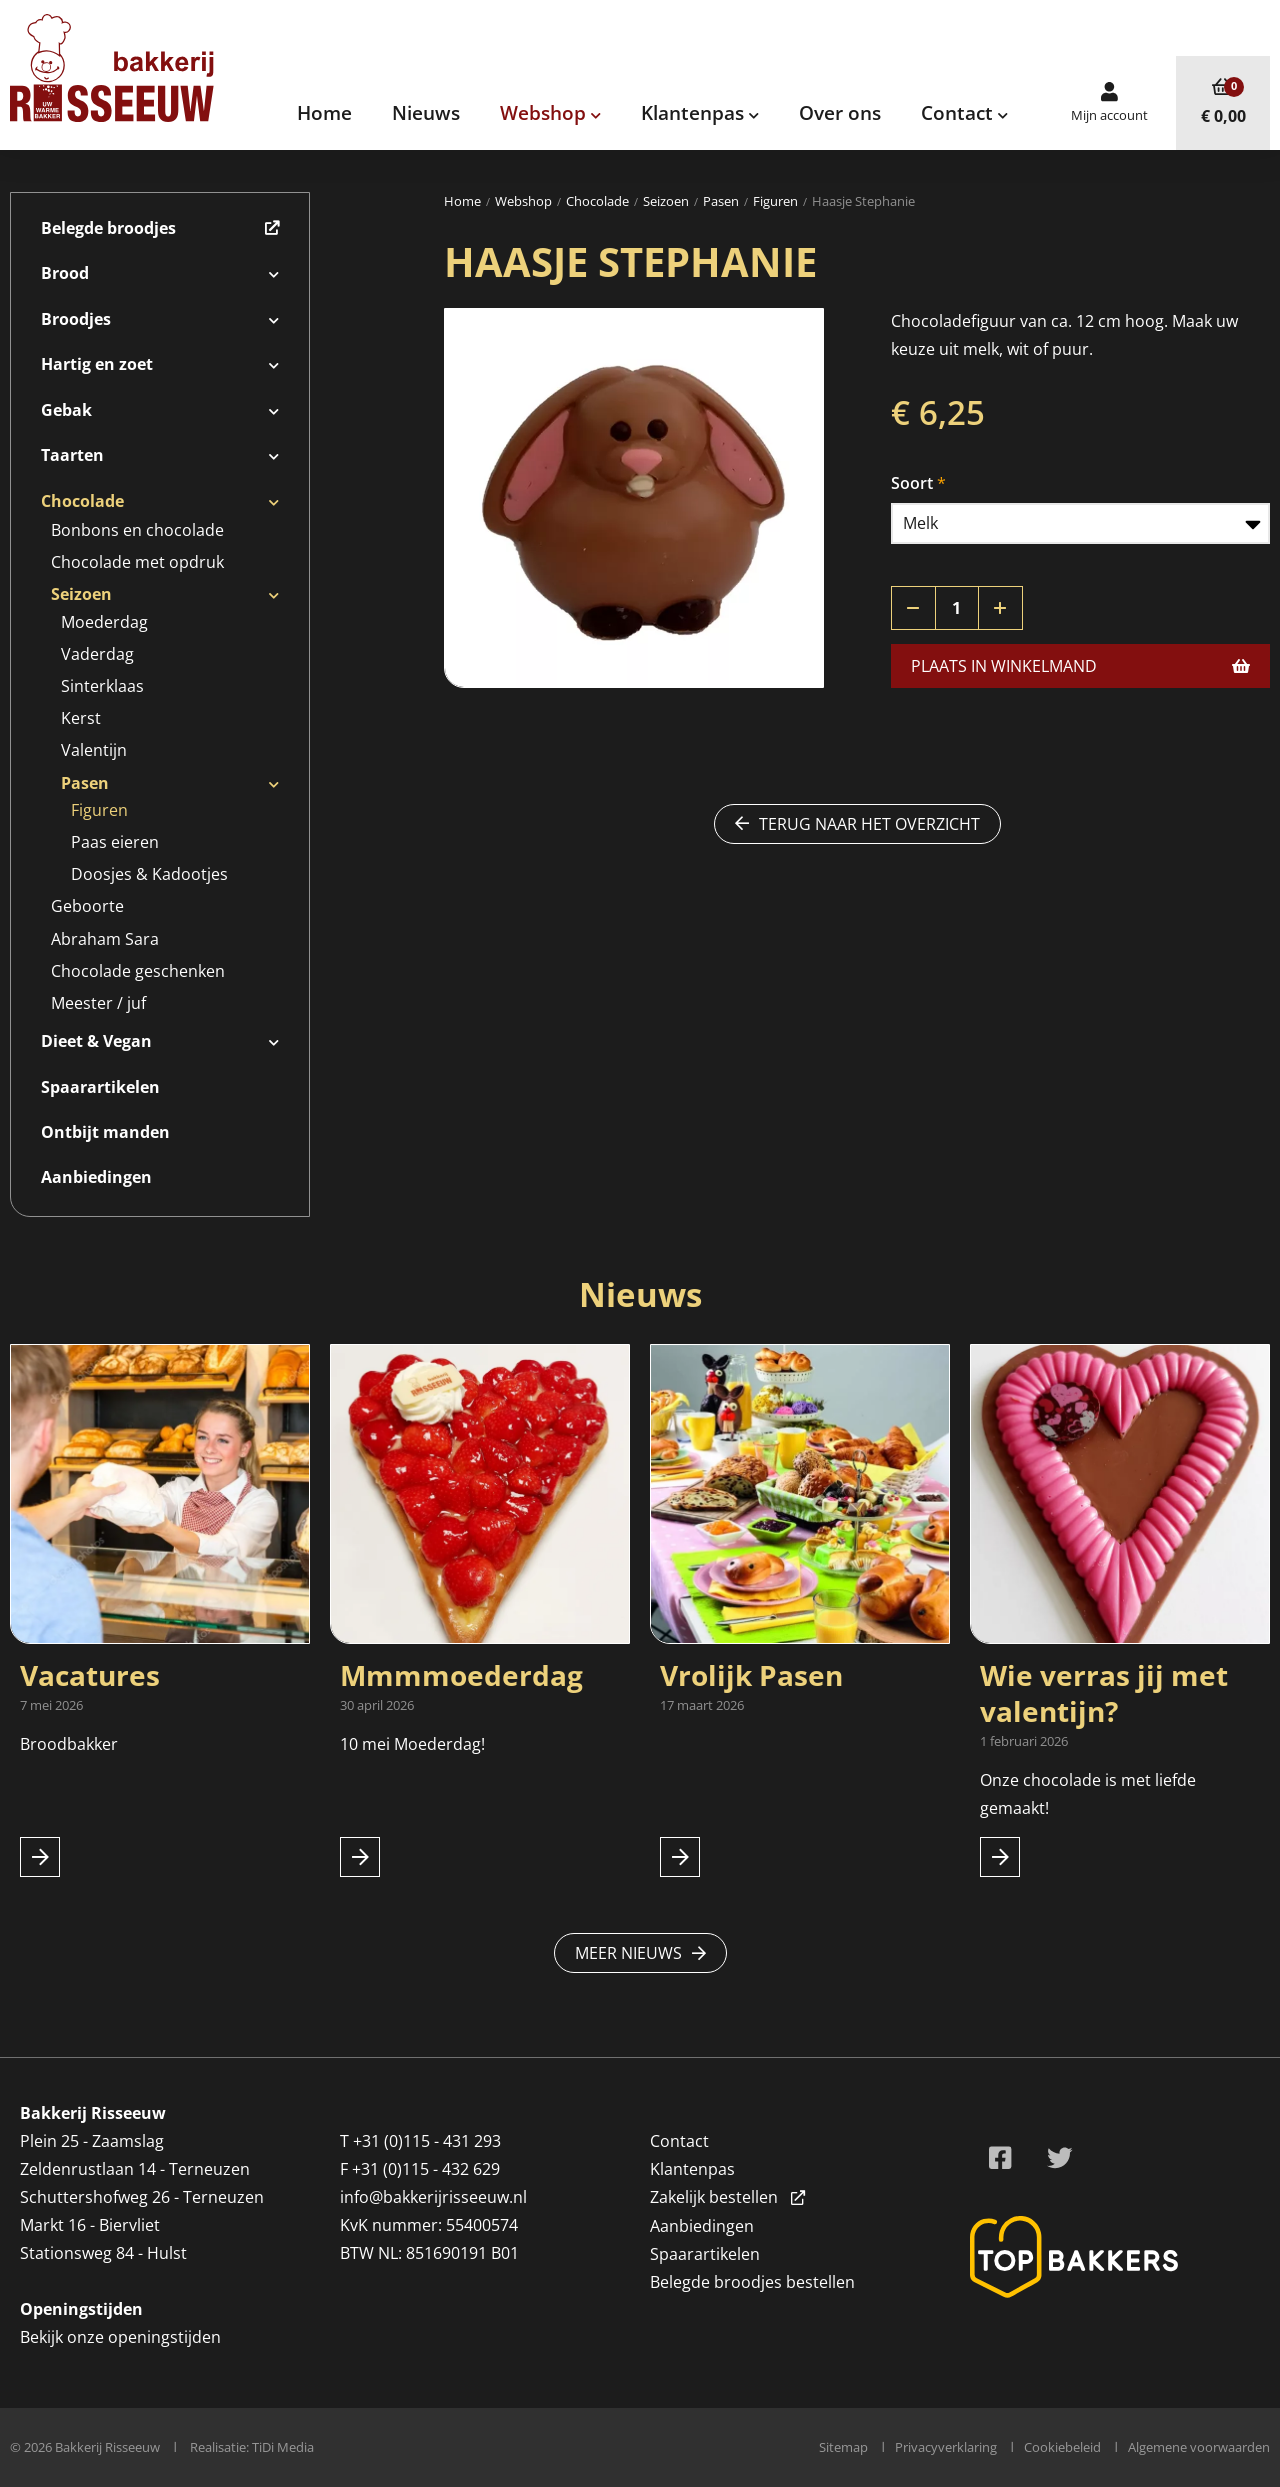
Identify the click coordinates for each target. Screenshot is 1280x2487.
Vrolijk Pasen (751, 1675)
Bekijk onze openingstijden (120, 2337)
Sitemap (843, 2447)
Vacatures (90, 1675)
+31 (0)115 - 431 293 (427, 2141)
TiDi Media (283, 2447)
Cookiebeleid (1062, 2447)
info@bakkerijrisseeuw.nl (433, 2197)
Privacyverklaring (946, 2447)
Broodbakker (71, 1744)
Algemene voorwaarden (1199, 2447)
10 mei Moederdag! (412, 1744)
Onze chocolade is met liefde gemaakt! (1088, 1794)
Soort (912, 483)
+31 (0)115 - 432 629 (426, 2169)
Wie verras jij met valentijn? (1104, 1693)
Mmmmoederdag (461, 1675)
